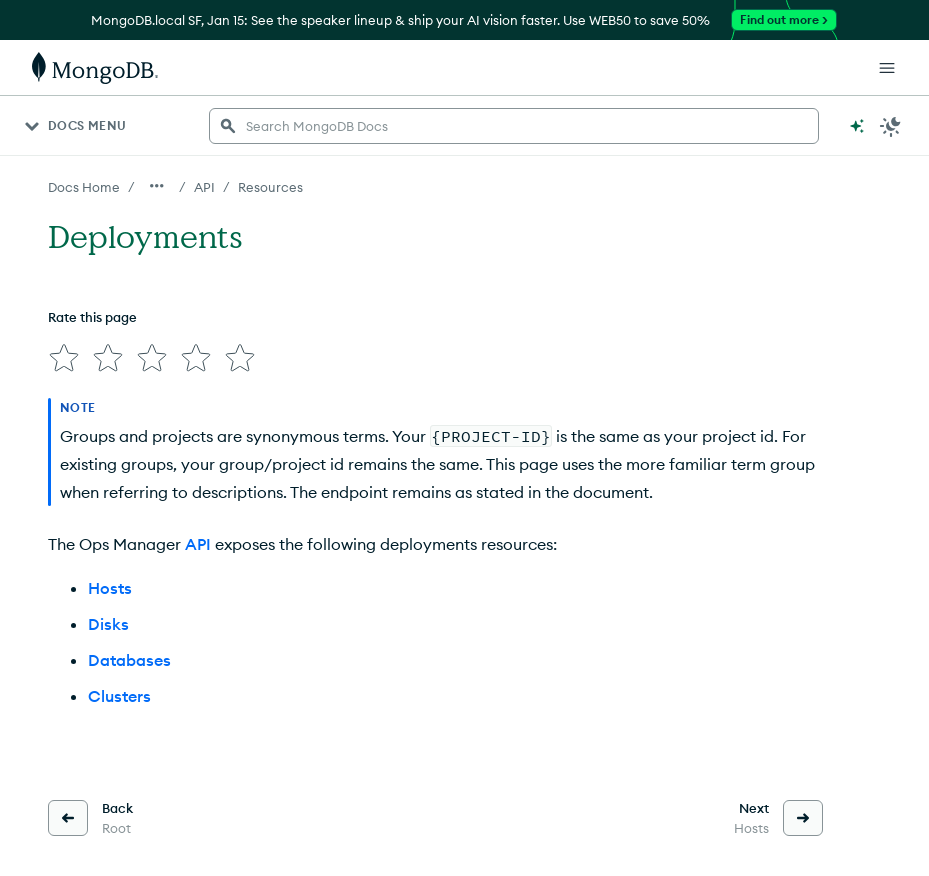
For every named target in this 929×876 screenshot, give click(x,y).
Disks (108, 624)
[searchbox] (514, 126)
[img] (64, 358)
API (198, 544)
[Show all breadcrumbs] (157, 186)
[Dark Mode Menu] (891, 126)
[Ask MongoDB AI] (857, 126)
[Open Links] (887, 68)
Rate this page (92, 317)
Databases (129, 660)
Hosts (110, 588)
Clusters (119, 696)
